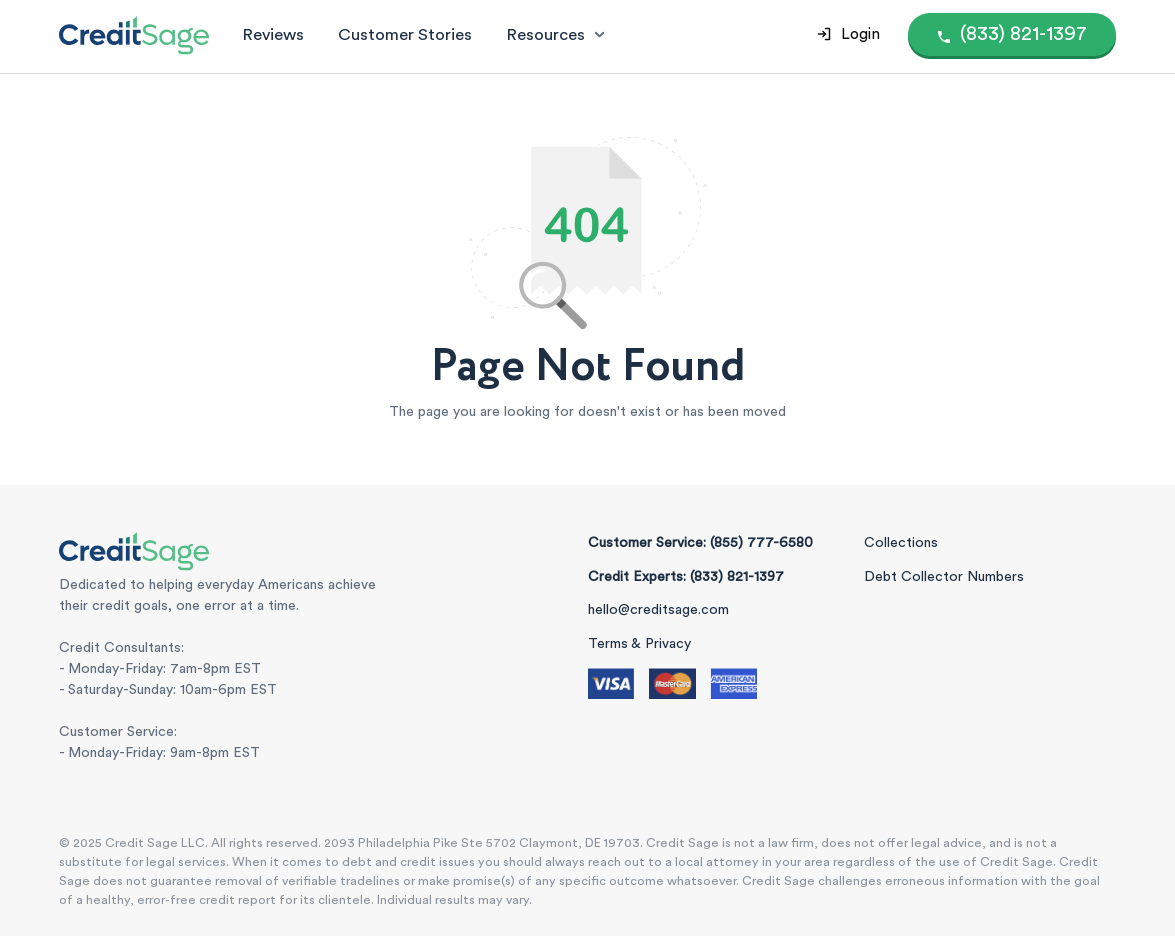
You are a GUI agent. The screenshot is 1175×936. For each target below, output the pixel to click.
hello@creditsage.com (658, 610)
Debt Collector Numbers (944, 577)
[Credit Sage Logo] (134, 35)
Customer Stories (405, 34)
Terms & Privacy (639, 644)
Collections (901, 543)
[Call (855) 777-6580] (1012, 34)
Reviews (273, 34)
